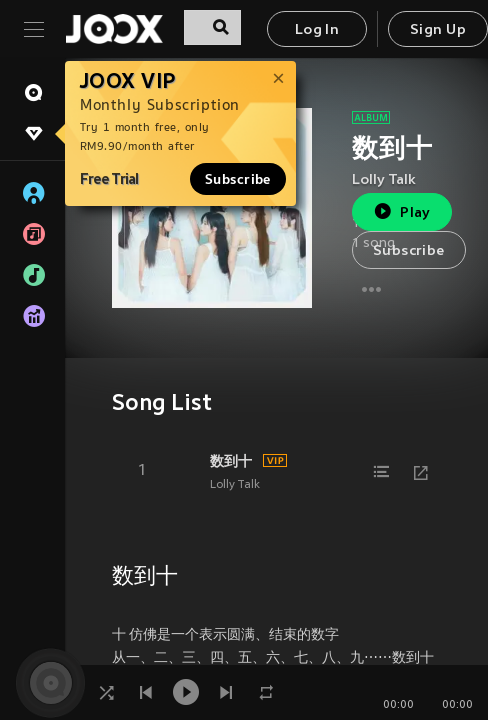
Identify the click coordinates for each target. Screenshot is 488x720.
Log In (317, 30)
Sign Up (438, 30)
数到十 (231, 461)
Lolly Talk (384, 180)
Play (401, 211)
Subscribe (238, 179)
